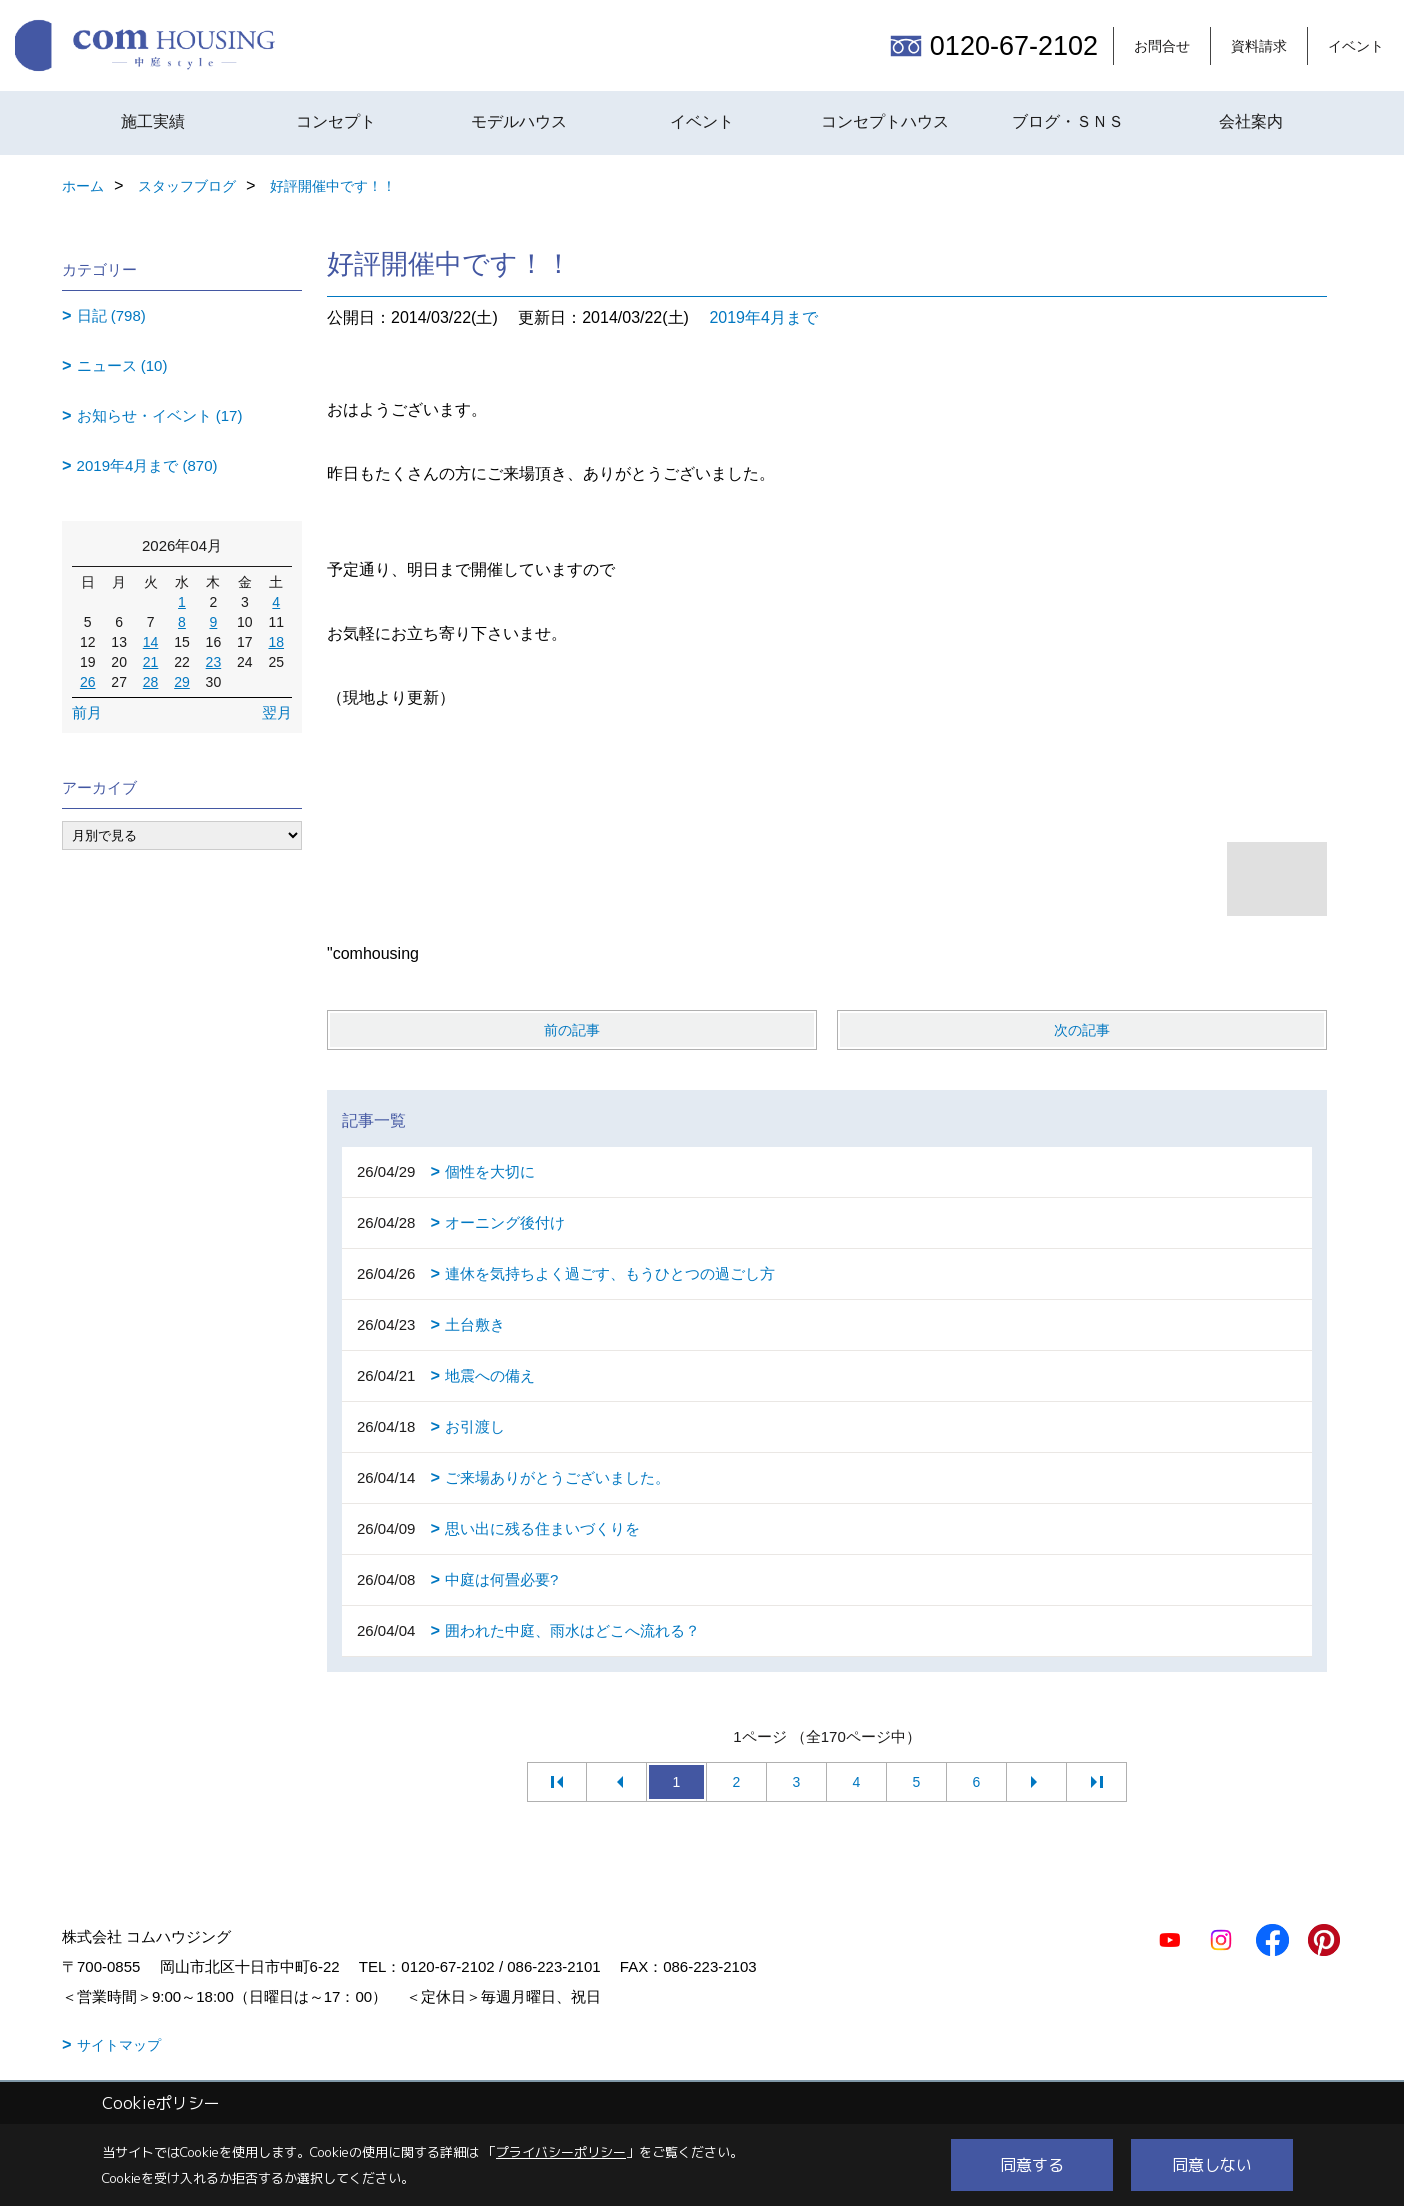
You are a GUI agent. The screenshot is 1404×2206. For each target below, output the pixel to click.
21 (151, 662)
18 (276, 642)
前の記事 (572, 1030)
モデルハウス (519, 121)
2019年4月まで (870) (147, 465)
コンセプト (336, 121)
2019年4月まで (763, 317)
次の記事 (1082, 1030)
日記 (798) (111, 315)
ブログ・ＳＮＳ (1068, 121)
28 (151, 682)
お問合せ (1162, 46)
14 (151, 642)
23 (214, 662)
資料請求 (1259, 46)
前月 (87, 712)
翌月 (277, 712)
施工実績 (153, 121)
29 (182, 682)
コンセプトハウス (885, 121)
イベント (1356, 46)
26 (88, 682)
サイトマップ (119, 2045)
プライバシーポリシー (561, 2152)
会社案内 (1251, 121)
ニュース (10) (122, 365)
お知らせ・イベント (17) (160, 415)
